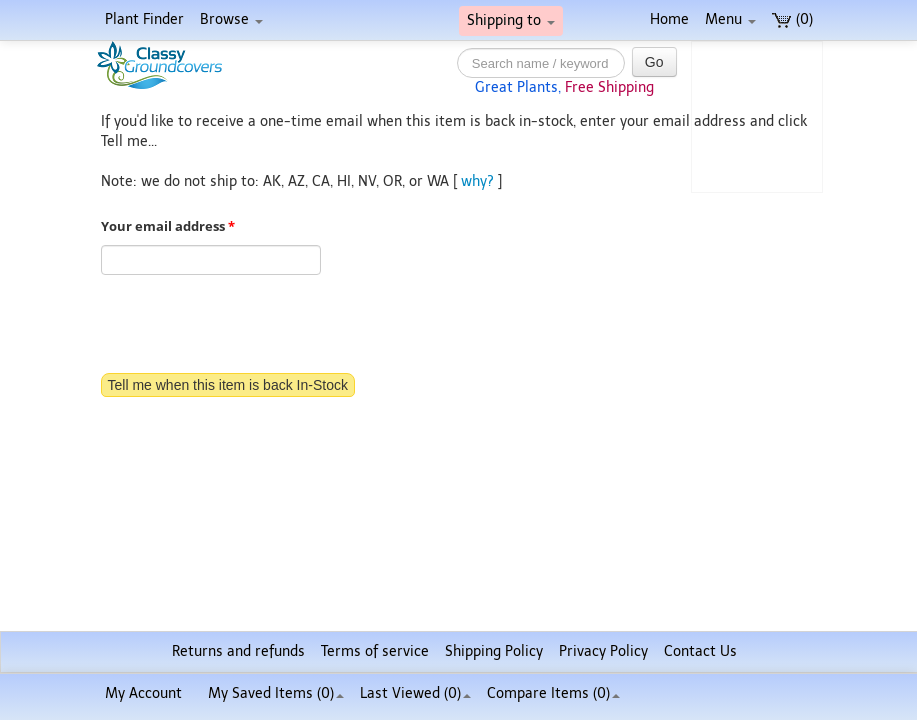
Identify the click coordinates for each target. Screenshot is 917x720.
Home (669, 19)
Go (654, 62)
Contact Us (700, 651)
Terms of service (375, 651)
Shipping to (511, 20)
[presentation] (253, 326)
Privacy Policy (603, 651)
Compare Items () (553, 693)
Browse (231, 19)
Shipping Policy (494, 651)
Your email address (168, 226)
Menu (730, 19)
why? (477, 181)
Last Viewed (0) (415, 693)
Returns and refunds (238, 651)
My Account (143, 693)
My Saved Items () (276, 693)
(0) (792, 19)
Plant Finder (144, 19)
